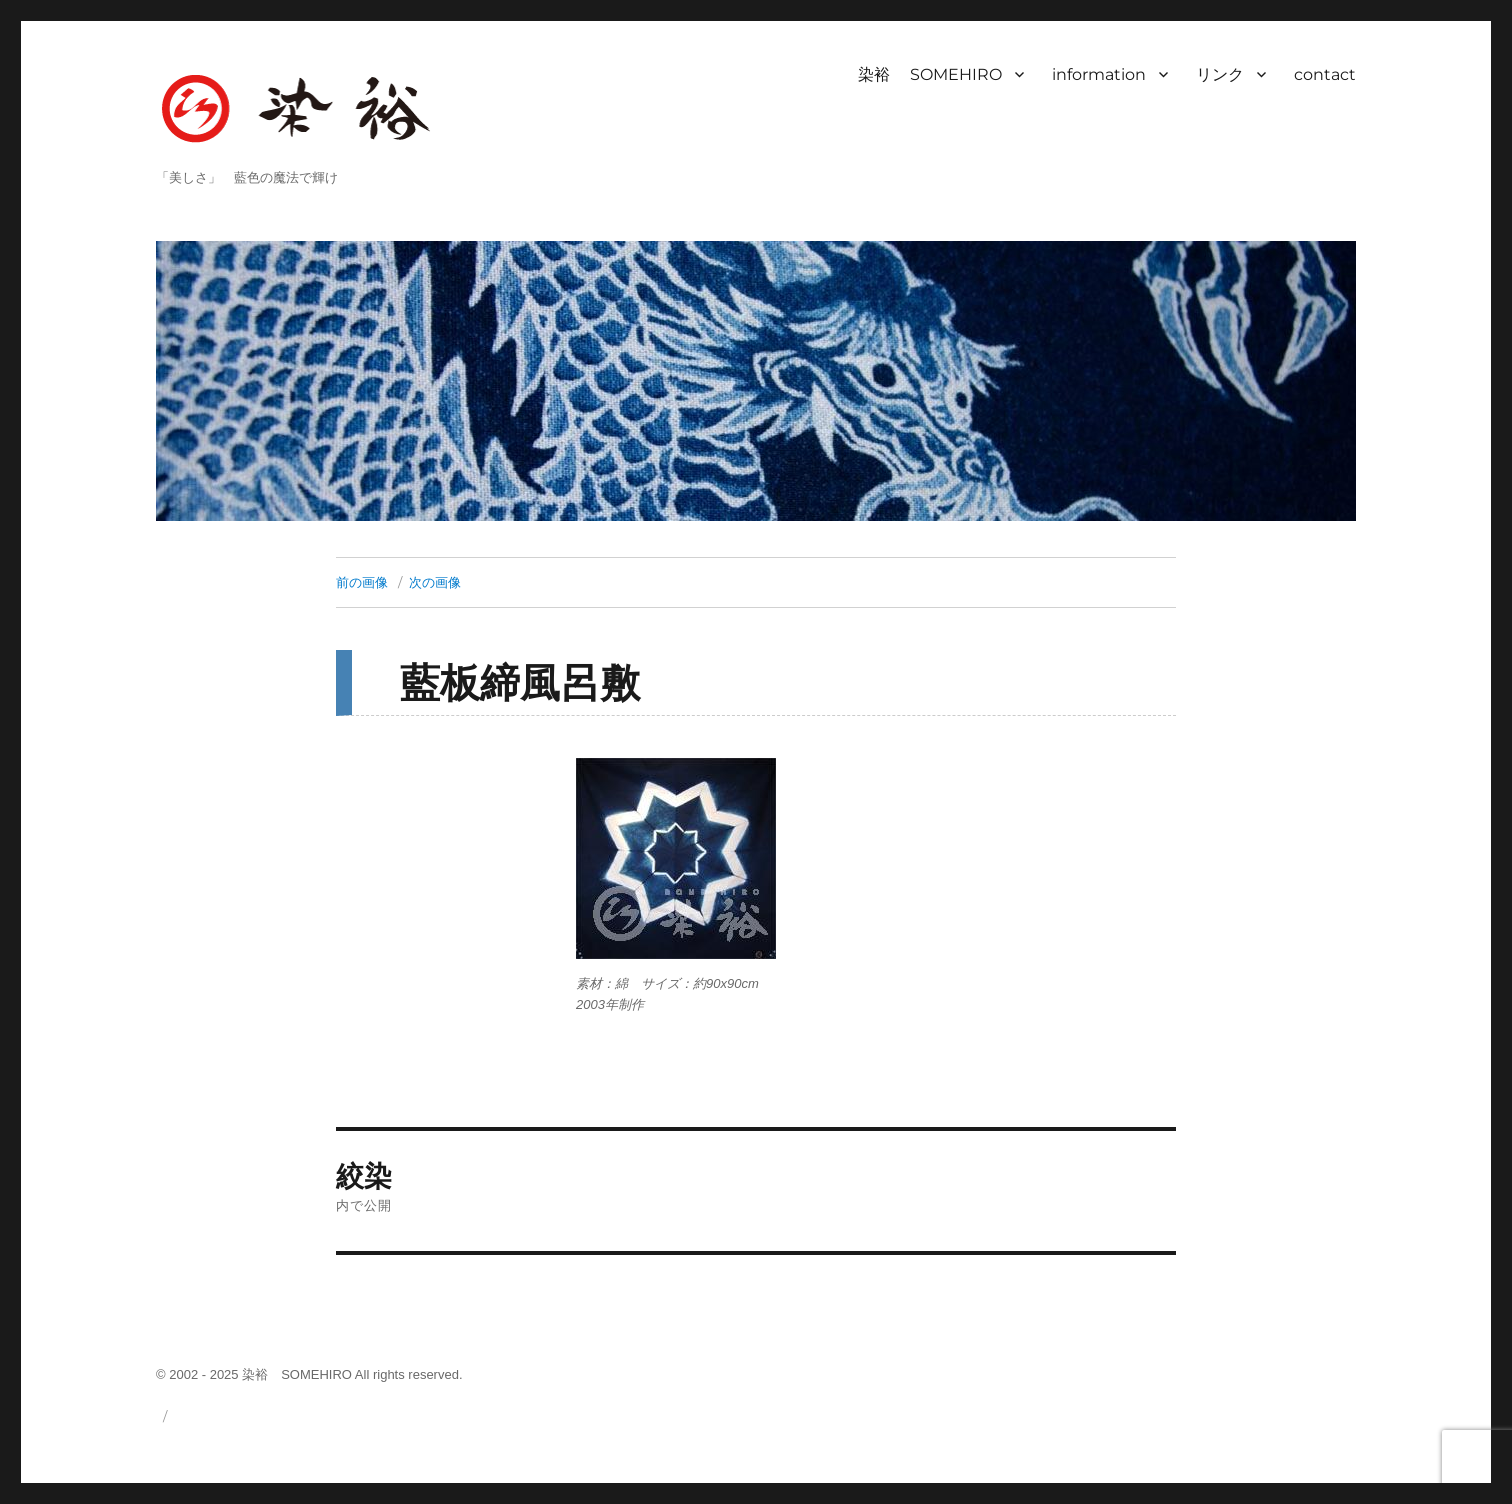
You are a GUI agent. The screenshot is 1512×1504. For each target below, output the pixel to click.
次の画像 (435, 582)
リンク (1220, 74)
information (1099, 74)
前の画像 (362, 582)
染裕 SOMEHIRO (930, 74)
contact (1325, 74)
